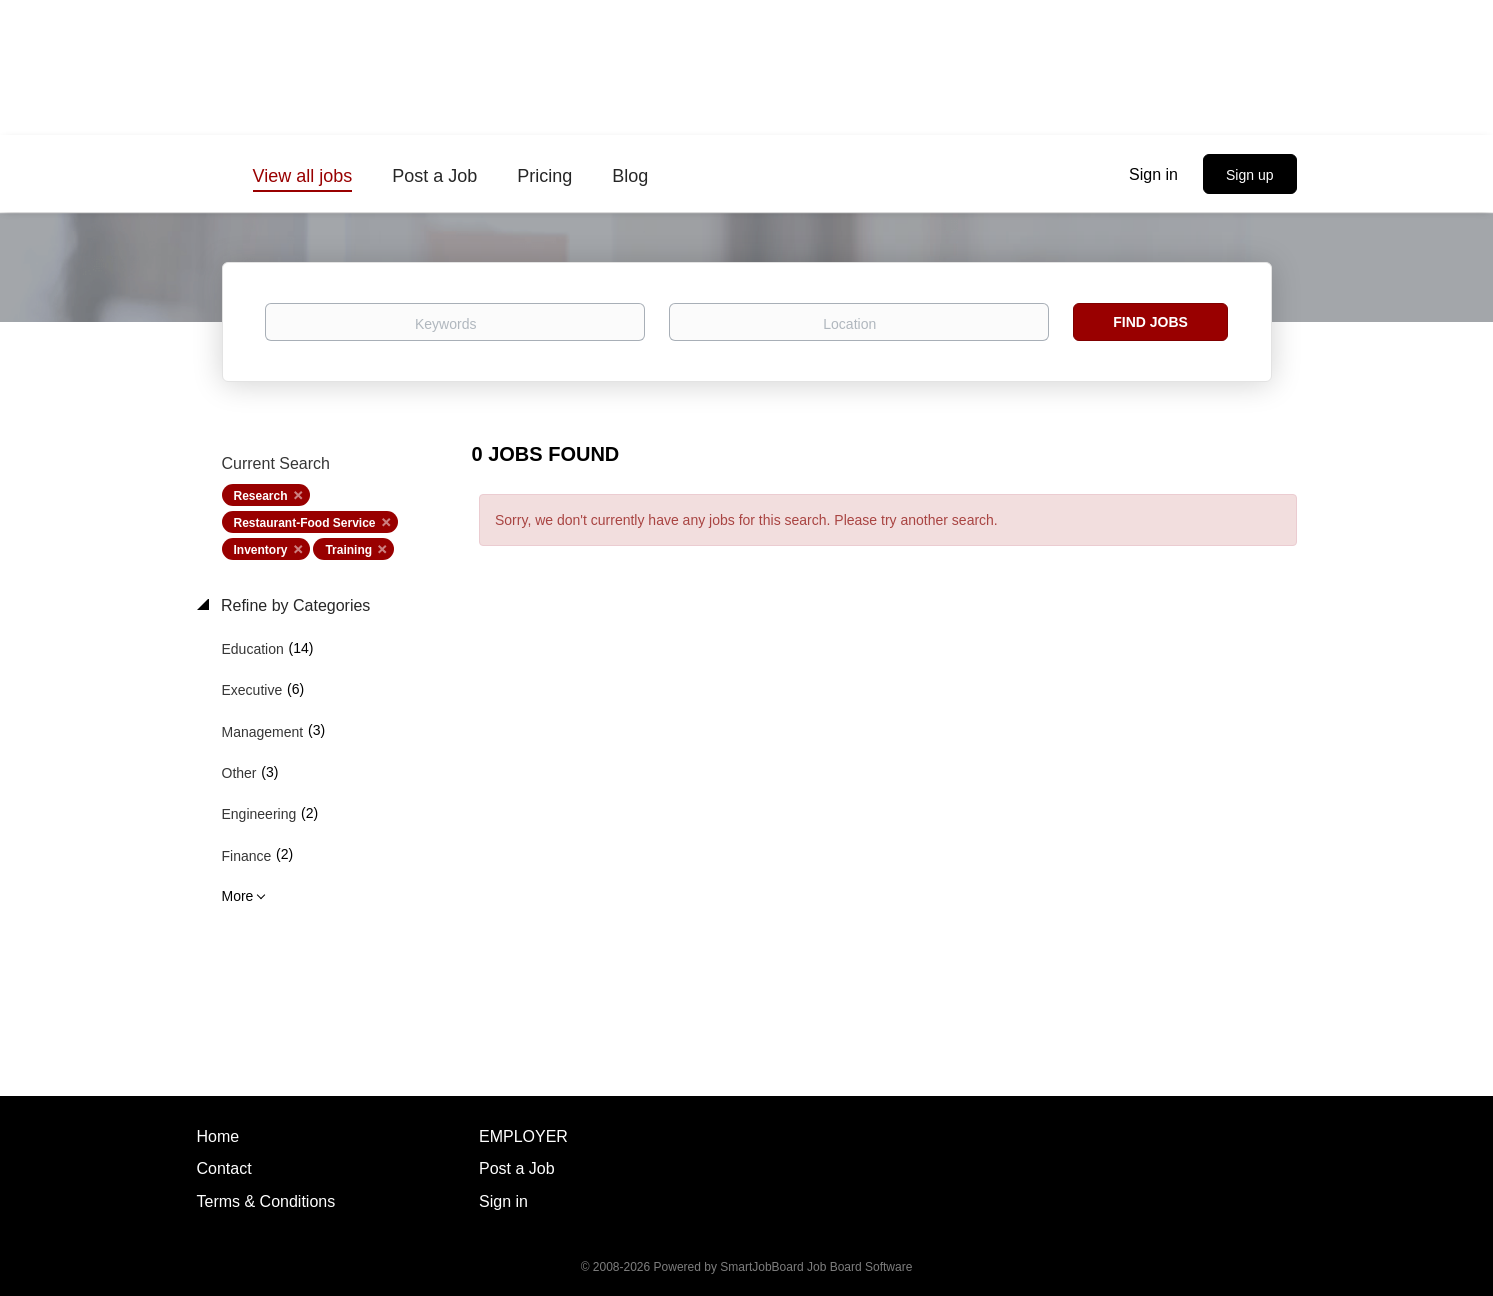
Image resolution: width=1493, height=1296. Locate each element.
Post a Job (517, 1168)
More (238, 896)
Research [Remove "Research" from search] (261, 496)
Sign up (1249, 175)
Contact (224, 1168)
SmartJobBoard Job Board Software (816, 1267)
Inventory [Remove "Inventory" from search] (261, 550)
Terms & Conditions (266, 1201)
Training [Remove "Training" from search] (348, 550)
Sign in (1153, 174)
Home (218, 1136)
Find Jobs (1150, 322)
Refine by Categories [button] (294, 605)
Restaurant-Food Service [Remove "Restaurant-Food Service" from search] (305, 523)
